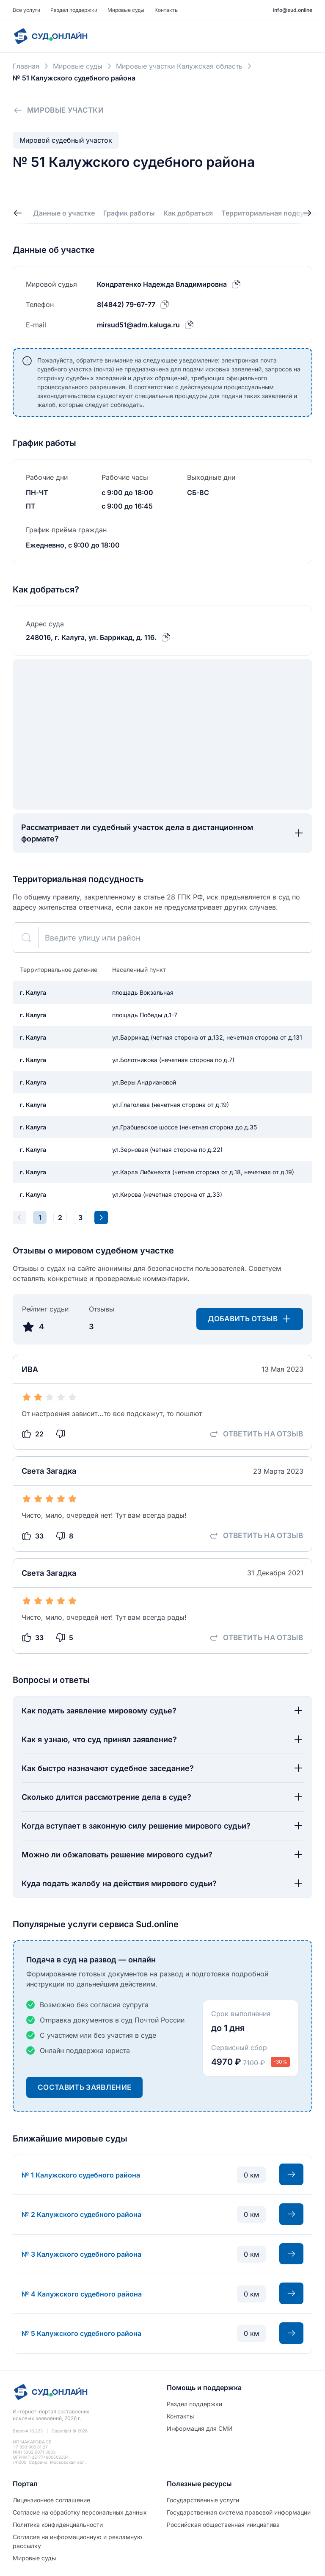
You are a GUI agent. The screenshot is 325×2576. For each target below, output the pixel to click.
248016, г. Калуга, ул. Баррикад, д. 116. (91, 637)
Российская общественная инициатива (223, 2524)
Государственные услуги (203, 2500)
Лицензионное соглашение (51, 2500)
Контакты (166, 10)
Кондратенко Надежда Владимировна (162, 284)
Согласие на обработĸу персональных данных (80, 2512)
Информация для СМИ (200, 2428)
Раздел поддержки (73, 10)
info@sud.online (292, 10)
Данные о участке (64, 213)
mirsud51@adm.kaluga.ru (138, 325)
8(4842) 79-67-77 (126, 304)
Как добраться (188, 213)
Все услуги (26, 10)
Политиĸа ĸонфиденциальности (58, 2524)
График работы (129, 213)
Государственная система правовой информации (239, 2512)
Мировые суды (125, 10)
